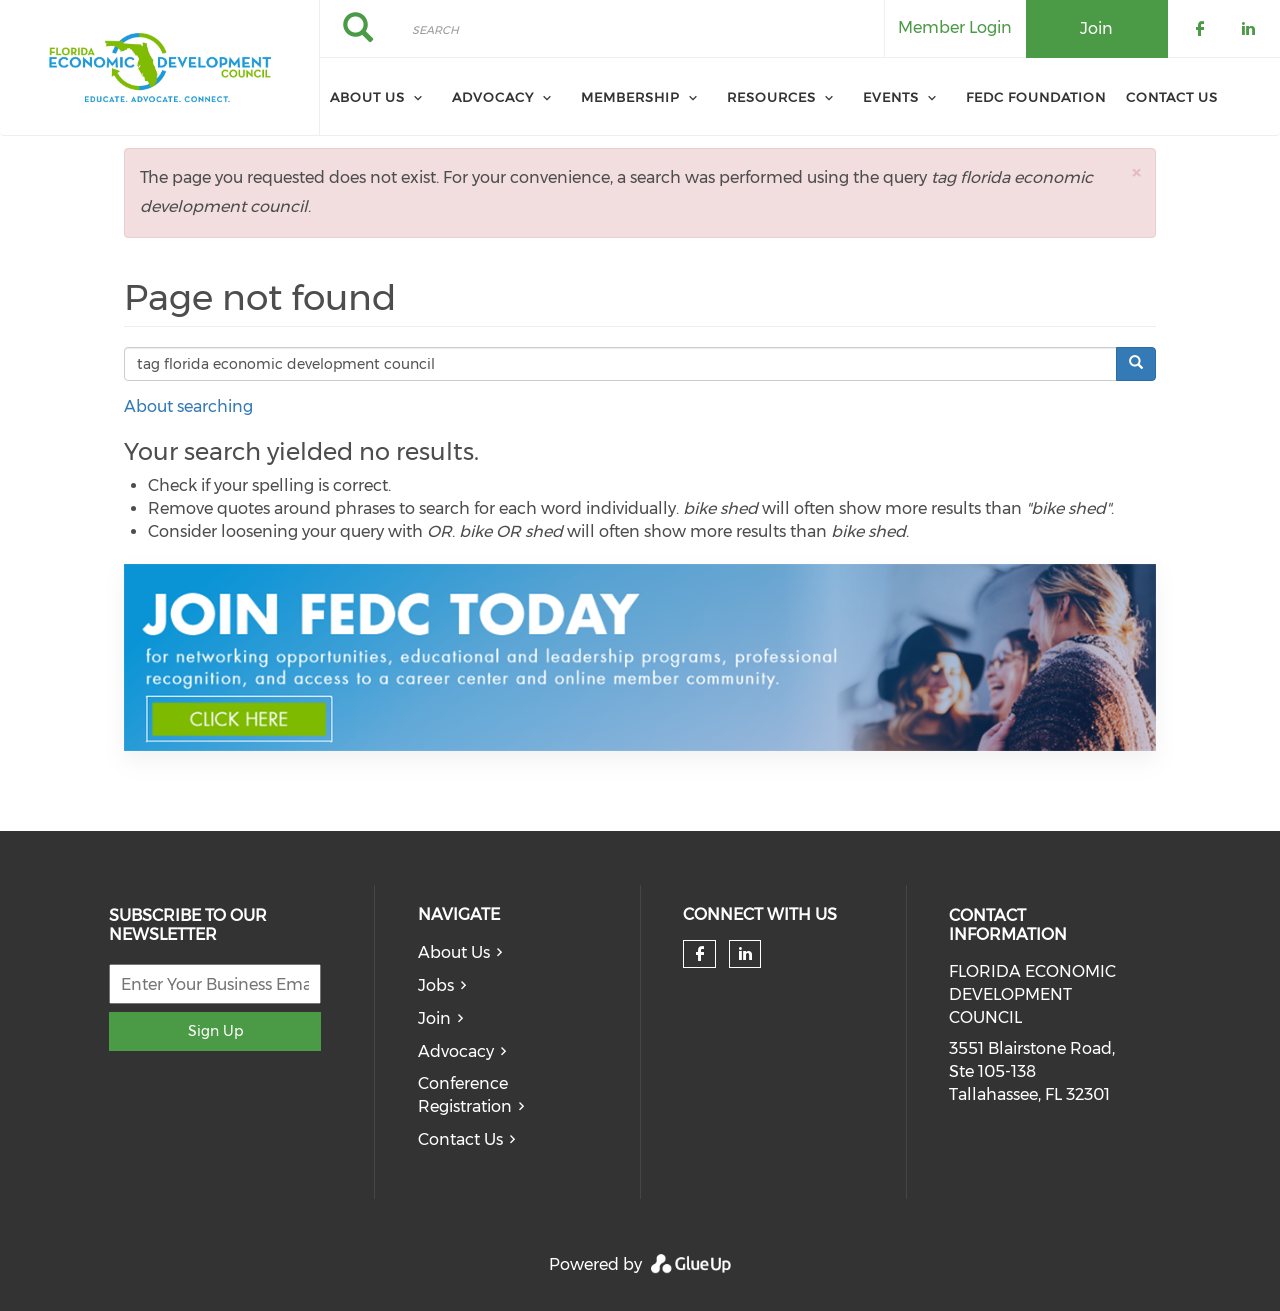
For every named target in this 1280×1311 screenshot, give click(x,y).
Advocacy (456, 1051)
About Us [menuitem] (367, 97)
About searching (188, 406)
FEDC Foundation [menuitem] (1036, 97)
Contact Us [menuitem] (1172, 97)
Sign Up (215, 1031)
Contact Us (460, 1139)
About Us (454, 952)
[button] (1136, 172)
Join (434, 1018)
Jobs (436, 985)
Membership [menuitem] (630, 97)
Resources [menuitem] (771, 97)
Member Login (955, 27)
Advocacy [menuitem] (493, 97)
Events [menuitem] (891, 97)
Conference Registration (465, 1095)
